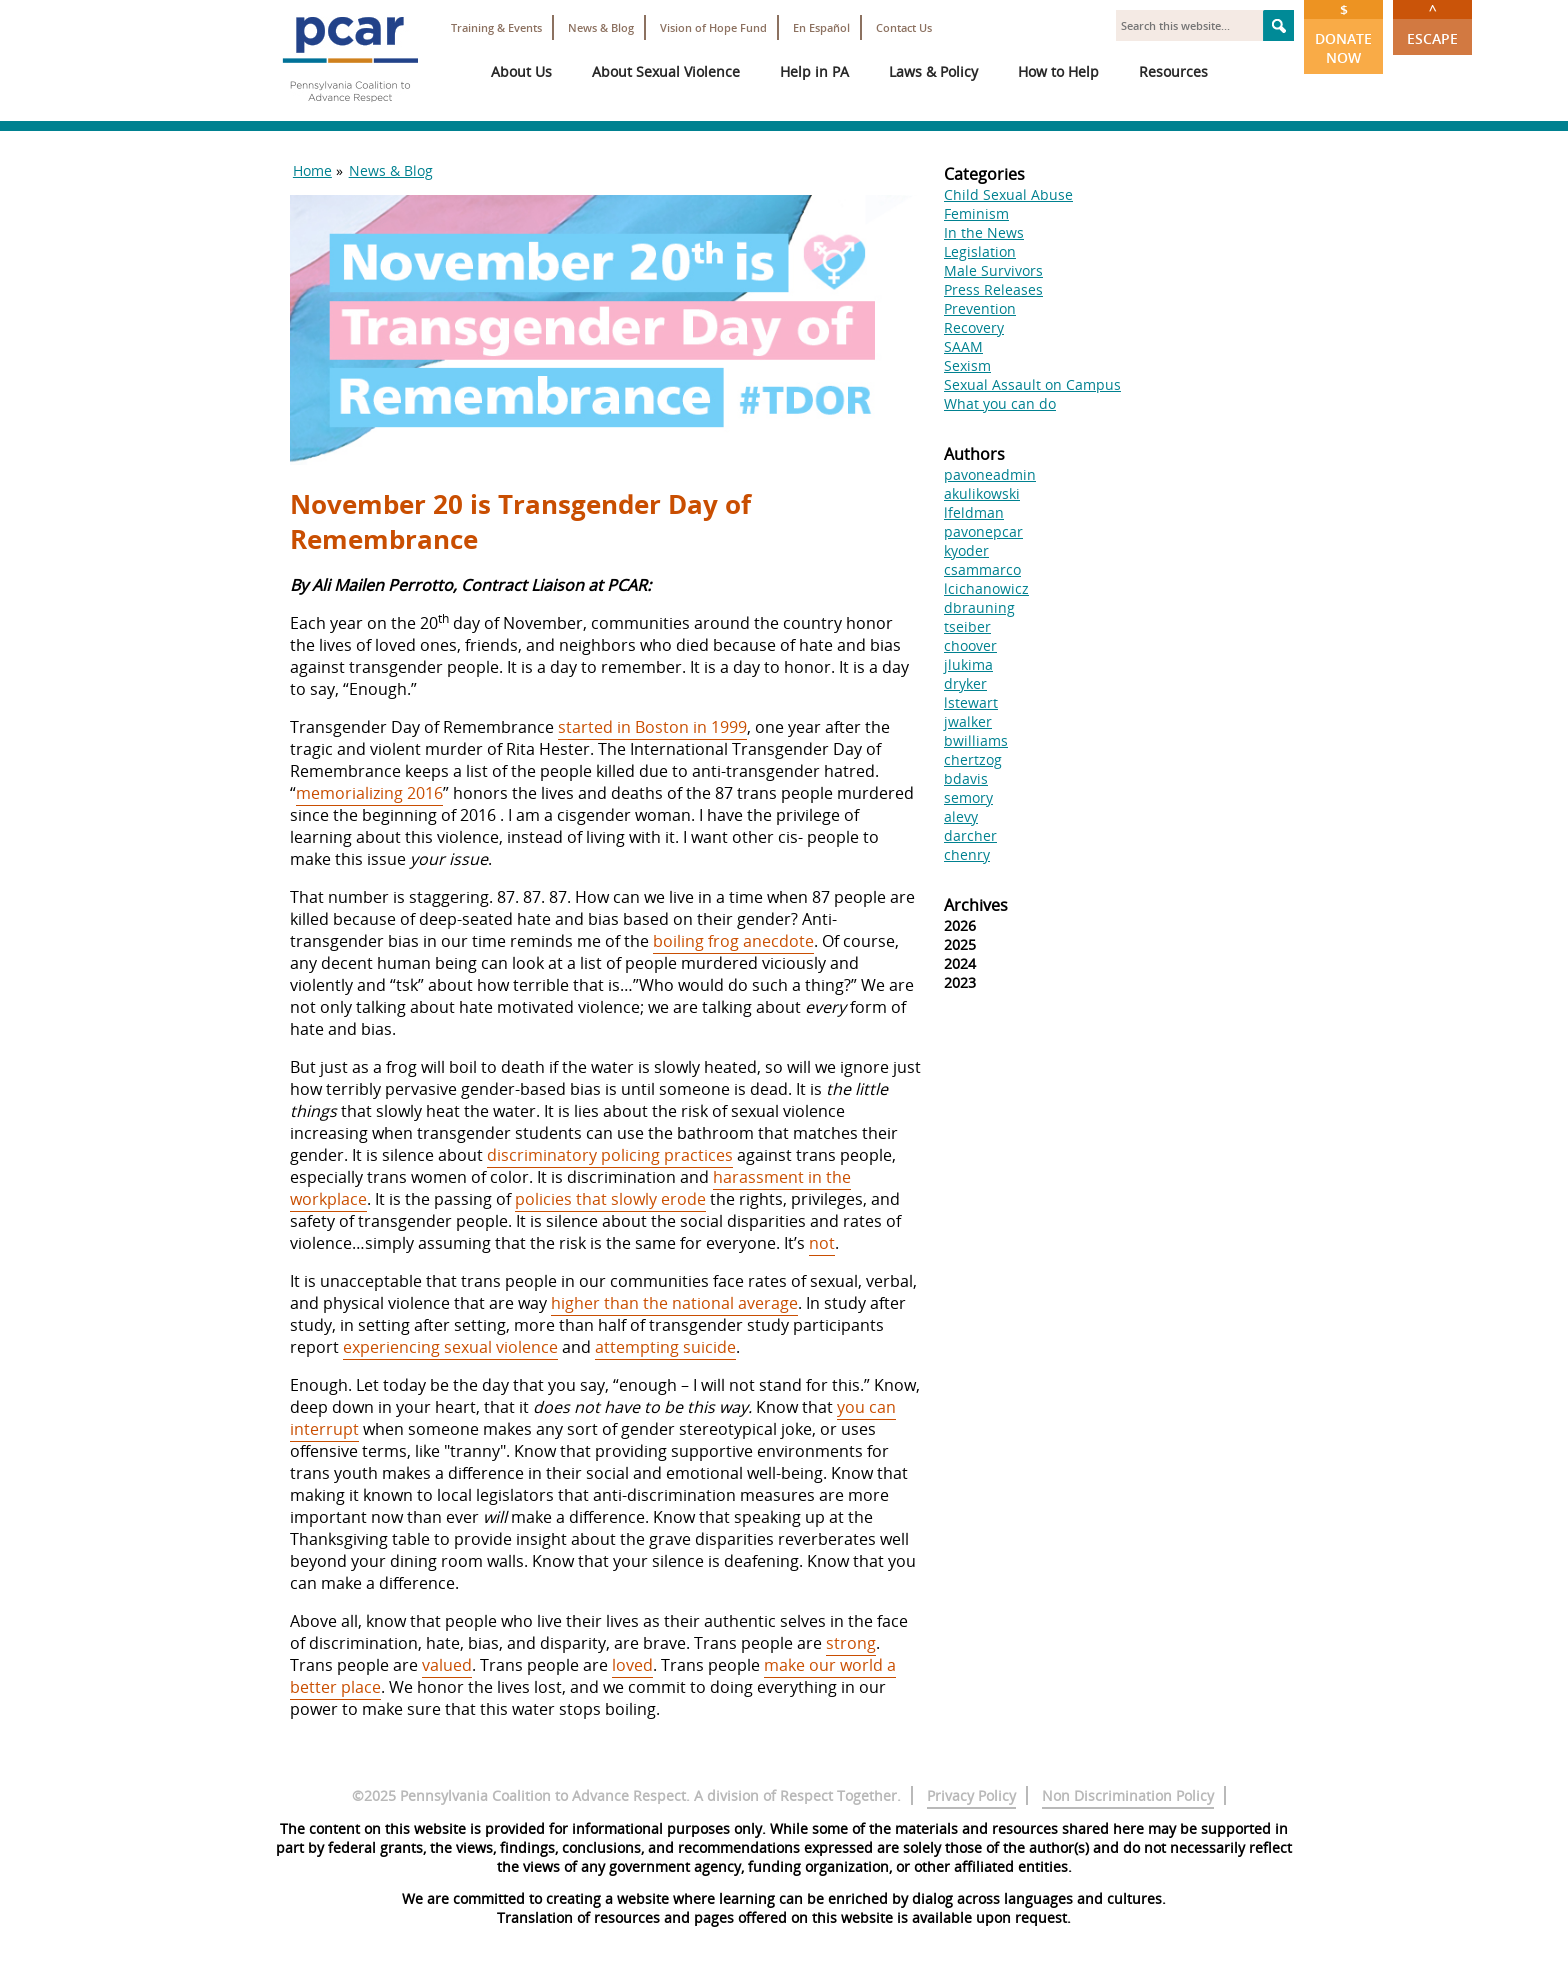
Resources (1173, 71)
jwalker (968, 721)
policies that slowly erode (610, 1199)
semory (968, 797)
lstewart (971, 702)
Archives (976, 905)
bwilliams (976, 740)
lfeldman (974, 512)
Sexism (967, 365)
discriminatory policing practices (610, 1155)
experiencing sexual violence (450, 1347)
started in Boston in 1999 (652, 727)
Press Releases (993, 289)
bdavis (966, 778)
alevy (961, 816)
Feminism (976, 213)
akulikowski (982, 493)
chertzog (973, 759)
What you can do (1000, 403)
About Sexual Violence (666, 71)
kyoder (966, 550)
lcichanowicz (986, 588)
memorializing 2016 (369, 793)
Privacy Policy (971, 1795)
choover (970, 645)
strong (851, 1643)
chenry (967, 854)
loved (632, 1665)
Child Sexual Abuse (1008, 194)
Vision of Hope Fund (713, 27)
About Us (521, 71)
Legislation (980, 251)
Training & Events (496, 27)
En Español (821, 27)
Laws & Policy (933, 71)
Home (312, 170)
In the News (984, 232)
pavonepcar (983, 531)
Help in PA (814, 71)
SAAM (963, 346)
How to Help (1058, 71)
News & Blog (601, 27)
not (822, 1243)
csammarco (982, 569)
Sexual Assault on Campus (1032, 384)
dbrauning (979, 607)
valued (447, 1665)
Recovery (974, 327)
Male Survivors (993, 270)
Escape (1432, 24)
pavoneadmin (990, 474)
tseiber (967, 626)
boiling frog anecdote (733, 941)
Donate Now (1343, 33)
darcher (970, 835)
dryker (965, 683)
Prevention (980, 308)
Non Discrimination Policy (1128, 1795)
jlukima (968, 664)
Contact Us (904, 27)
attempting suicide (665, 1347)
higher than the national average (674, 1303)
